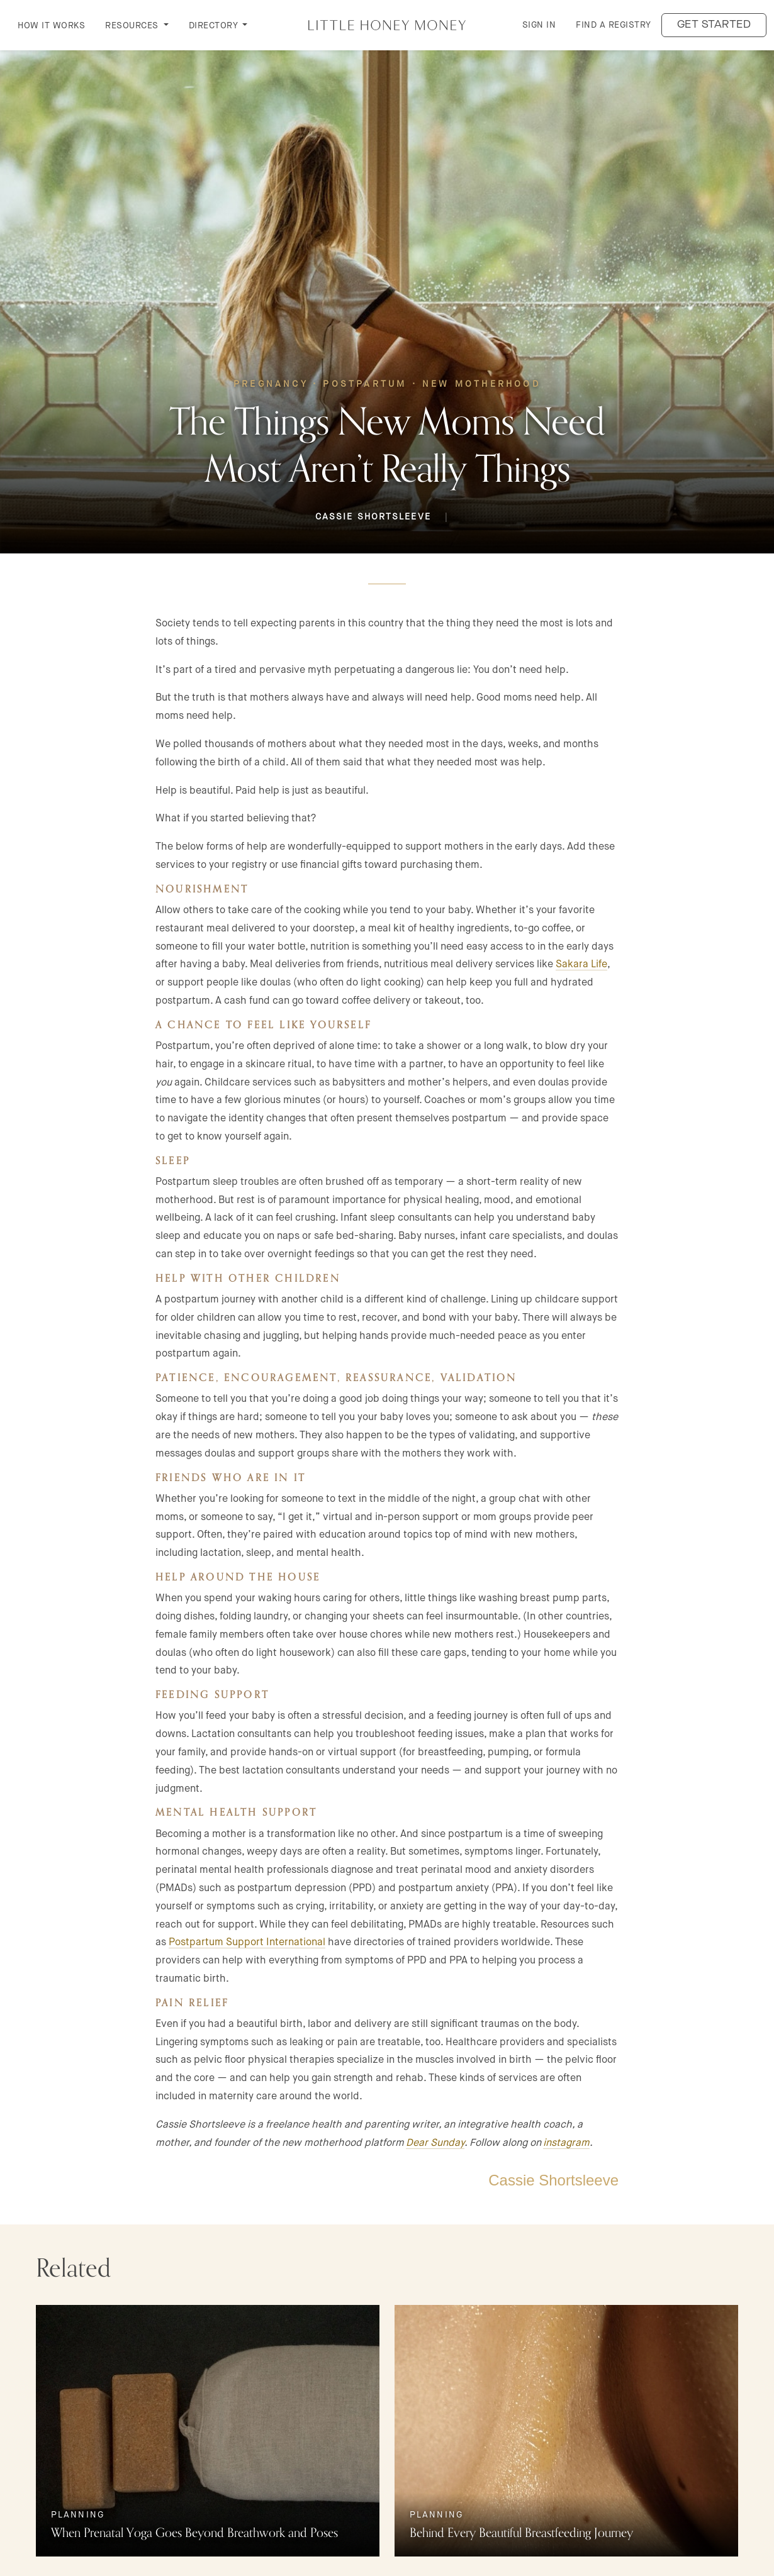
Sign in (539, 24)
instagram (566, 2142)
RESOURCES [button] (133, 25)
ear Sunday (438, 2142)
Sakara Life (581, 964)
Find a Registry (613, 24)
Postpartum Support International (247, 1942)
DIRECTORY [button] (214, 25)
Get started (714, 25)
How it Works (51, 25)
